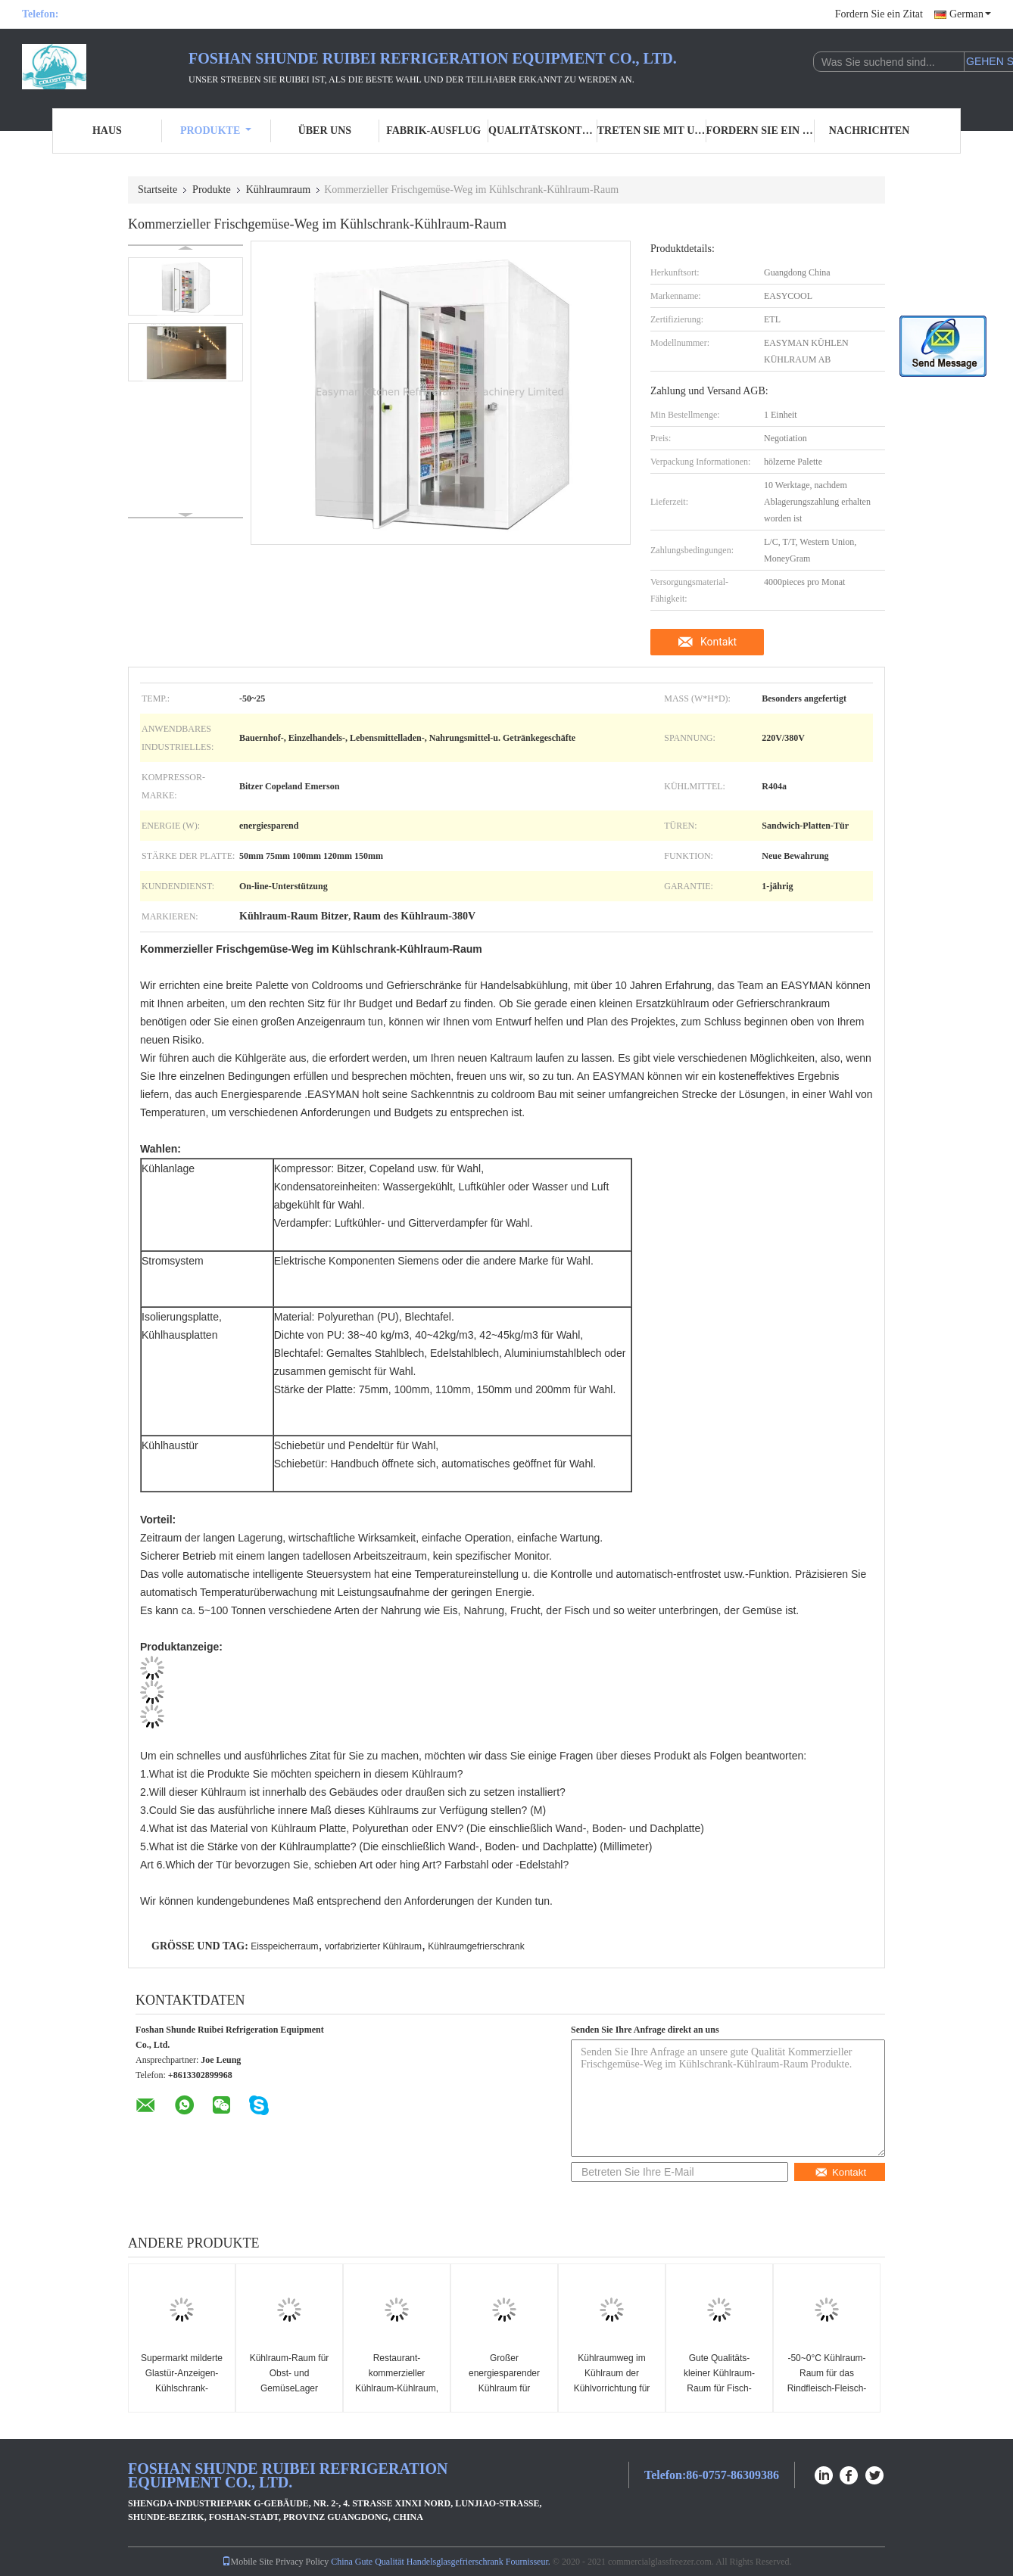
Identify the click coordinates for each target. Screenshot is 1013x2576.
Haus (107, 130)
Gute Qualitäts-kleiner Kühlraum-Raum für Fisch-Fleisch (719, 2381)
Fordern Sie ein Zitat (879, 14)
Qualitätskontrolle (542, 130)
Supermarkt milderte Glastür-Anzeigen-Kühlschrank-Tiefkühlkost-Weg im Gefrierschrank (182, 2388)
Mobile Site (247, 2561)
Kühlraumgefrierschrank (476, 1946)
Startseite (157, 189)
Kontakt (718, 642)
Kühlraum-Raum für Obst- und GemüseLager (289, 2373)
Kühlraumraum (278, 189)
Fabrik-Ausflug (433, 130)
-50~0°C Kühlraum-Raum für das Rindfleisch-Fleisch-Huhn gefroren (827, 2381)
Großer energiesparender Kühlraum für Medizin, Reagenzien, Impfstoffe (503, 2388)
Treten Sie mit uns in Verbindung (651, 130)
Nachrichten (869, 130)
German (970, 14)
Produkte (215, 130)
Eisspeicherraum (284, 1946)
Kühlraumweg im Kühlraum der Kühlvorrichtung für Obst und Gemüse (612, 2381)
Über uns (324, 130)
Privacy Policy (302, 2561)
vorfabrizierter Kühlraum (373, 1946)
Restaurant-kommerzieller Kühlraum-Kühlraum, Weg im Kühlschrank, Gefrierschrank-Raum (397, 2388)
